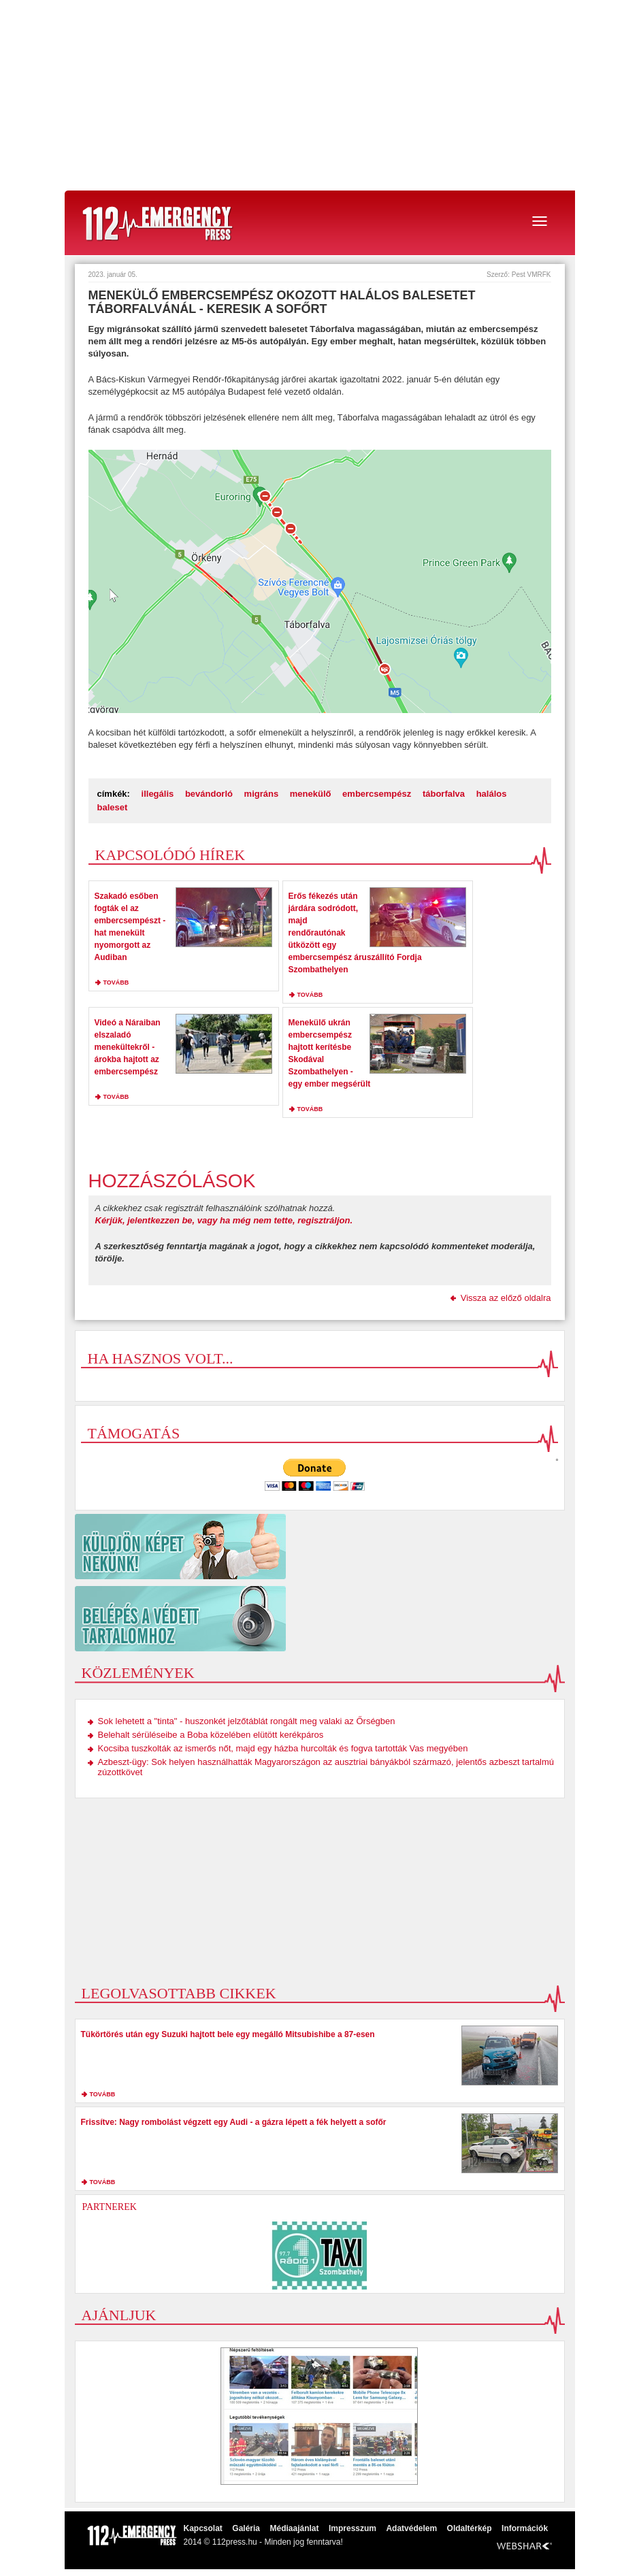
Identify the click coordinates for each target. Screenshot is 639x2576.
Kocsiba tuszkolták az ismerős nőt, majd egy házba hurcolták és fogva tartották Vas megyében (283, 1748)
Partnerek (109, 2207)
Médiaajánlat (293, 2528)
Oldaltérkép (469, 2528)
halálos (491, 794)
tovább (116, 982)
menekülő (310, 794)
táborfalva (444, 794)
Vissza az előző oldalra (506, 1298)
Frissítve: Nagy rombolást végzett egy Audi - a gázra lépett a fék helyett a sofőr (234, 2122)
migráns (261, 794)
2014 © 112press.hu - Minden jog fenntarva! (263, 2542)
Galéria (246, 2528)
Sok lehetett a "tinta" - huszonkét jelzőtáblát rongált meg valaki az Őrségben (246, 1721)
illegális (158, 794)
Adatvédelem (411, 2528)
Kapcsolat (203, 2528)
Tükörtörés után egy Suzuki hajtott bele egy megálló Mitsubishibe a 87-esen (228, 2034)
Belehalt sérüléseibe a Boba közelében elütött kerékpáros (211, 1735)
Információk (525, 2528)
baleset (112, 807)
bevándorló (209, 794)
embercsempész (376, 794)
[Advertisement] (319, 95)
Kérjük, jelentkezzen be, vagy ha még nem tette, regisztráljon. (224, 1220)
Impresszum (352, 2528)
